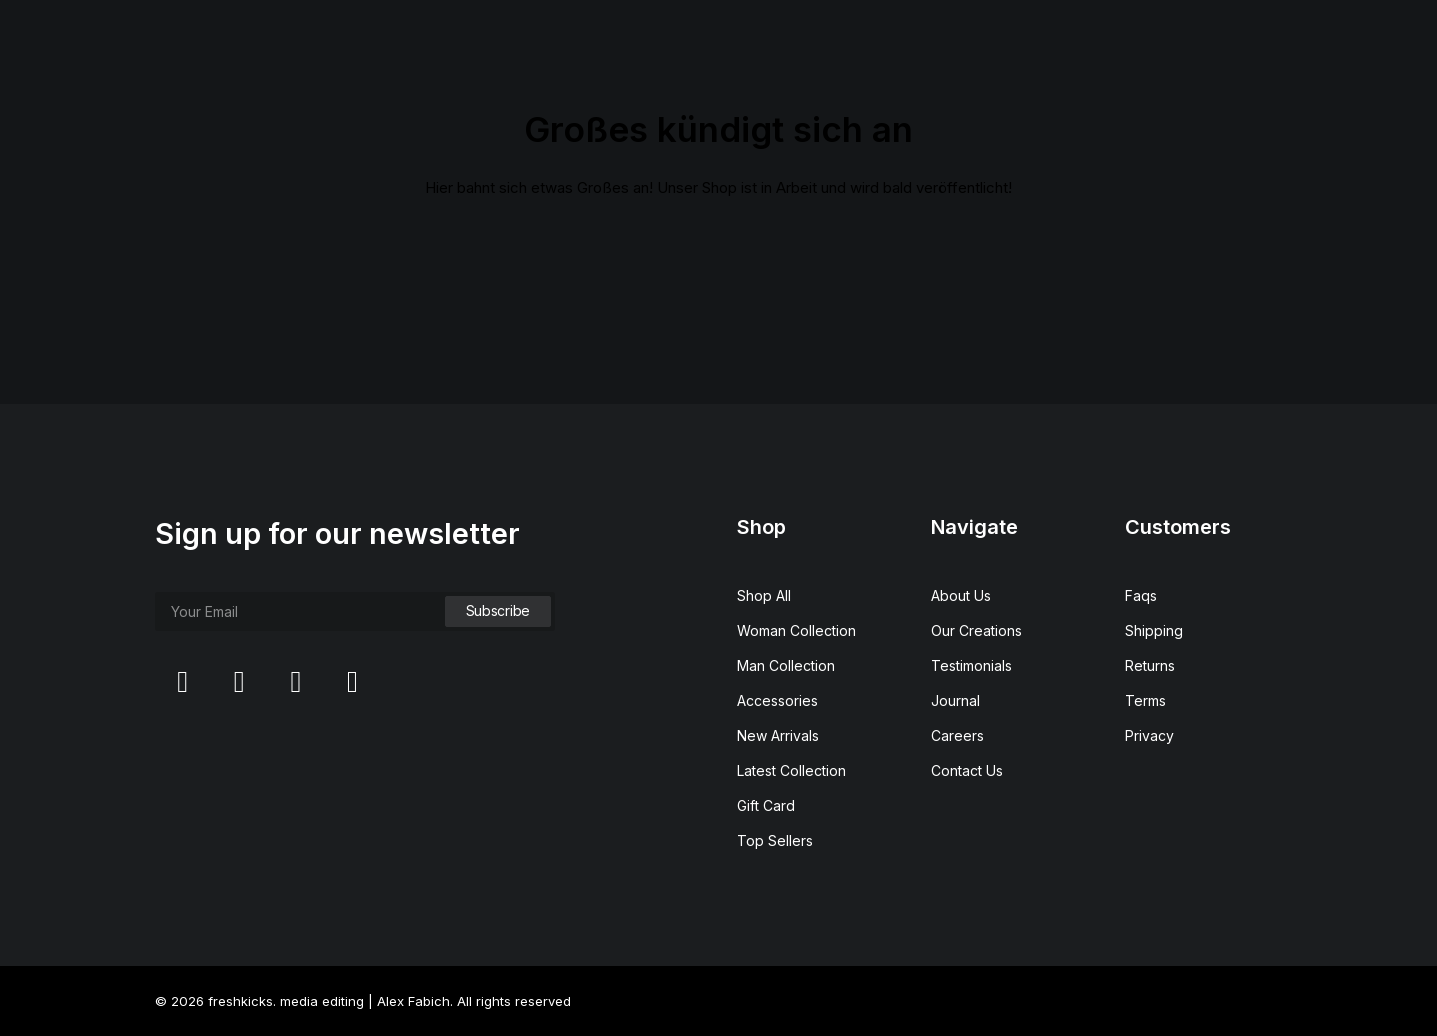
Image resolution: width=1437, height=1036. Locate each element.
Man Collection (786, 665)
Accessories (777, 700)
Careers (957, 735)
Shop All (764, 595)
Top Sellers (775, 840)
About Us (961, 595)
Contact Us (967, 770)
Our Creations (976, 630)
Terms (1145, 700)
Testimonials (971, 665)
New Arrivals (778, 735)
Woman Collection (796, 630)
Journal (955, 700)
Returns (1150, 665)
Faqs (1141, 595)
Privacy (1149, 735)
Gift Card (766, 805)
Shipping (1154, 630)
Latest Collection (791, 770)
